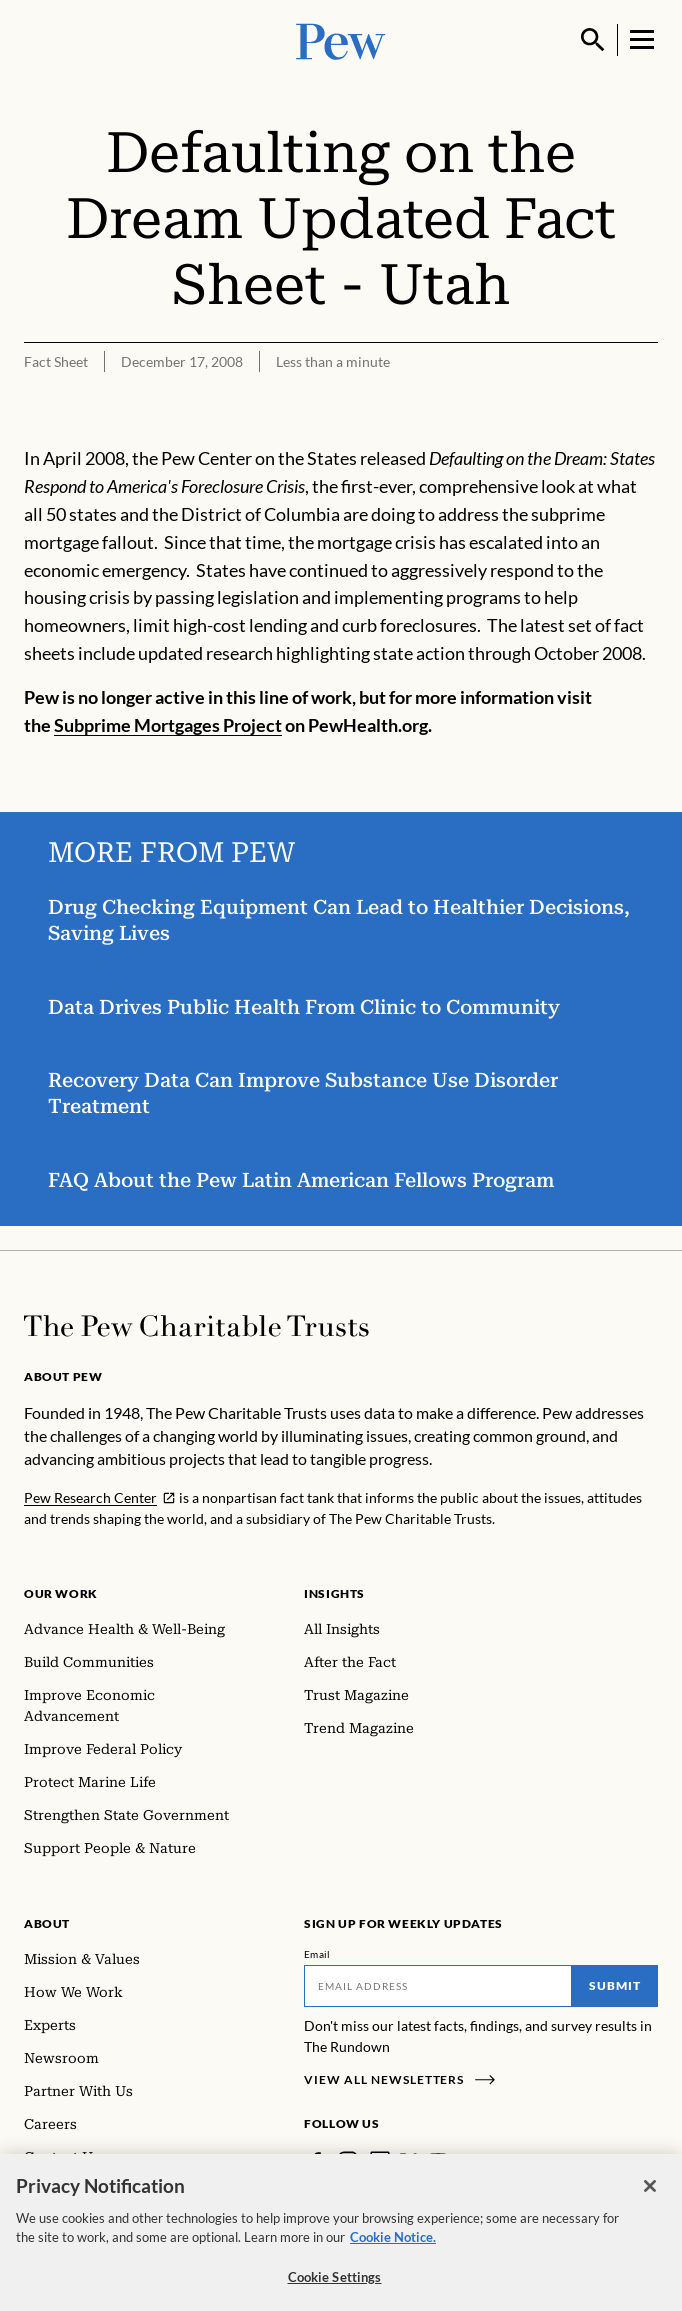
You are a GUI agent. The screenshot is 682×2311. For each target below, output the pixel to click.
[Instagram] (348, 2161)
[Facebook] (316, 2161)
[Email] (438, 1986)
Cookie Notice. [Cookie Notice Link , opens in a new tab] (393, 2250)
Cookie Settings (335, 2290)
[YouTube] (438, 2161)
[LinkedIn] (380, 2161)
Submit (615, 1985)
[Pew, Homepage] (341, 39)
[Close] (650, 2199)
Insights (334, 1593)
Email (317, 1954)
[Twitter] (409, 2161)
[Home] (196, 1326)
